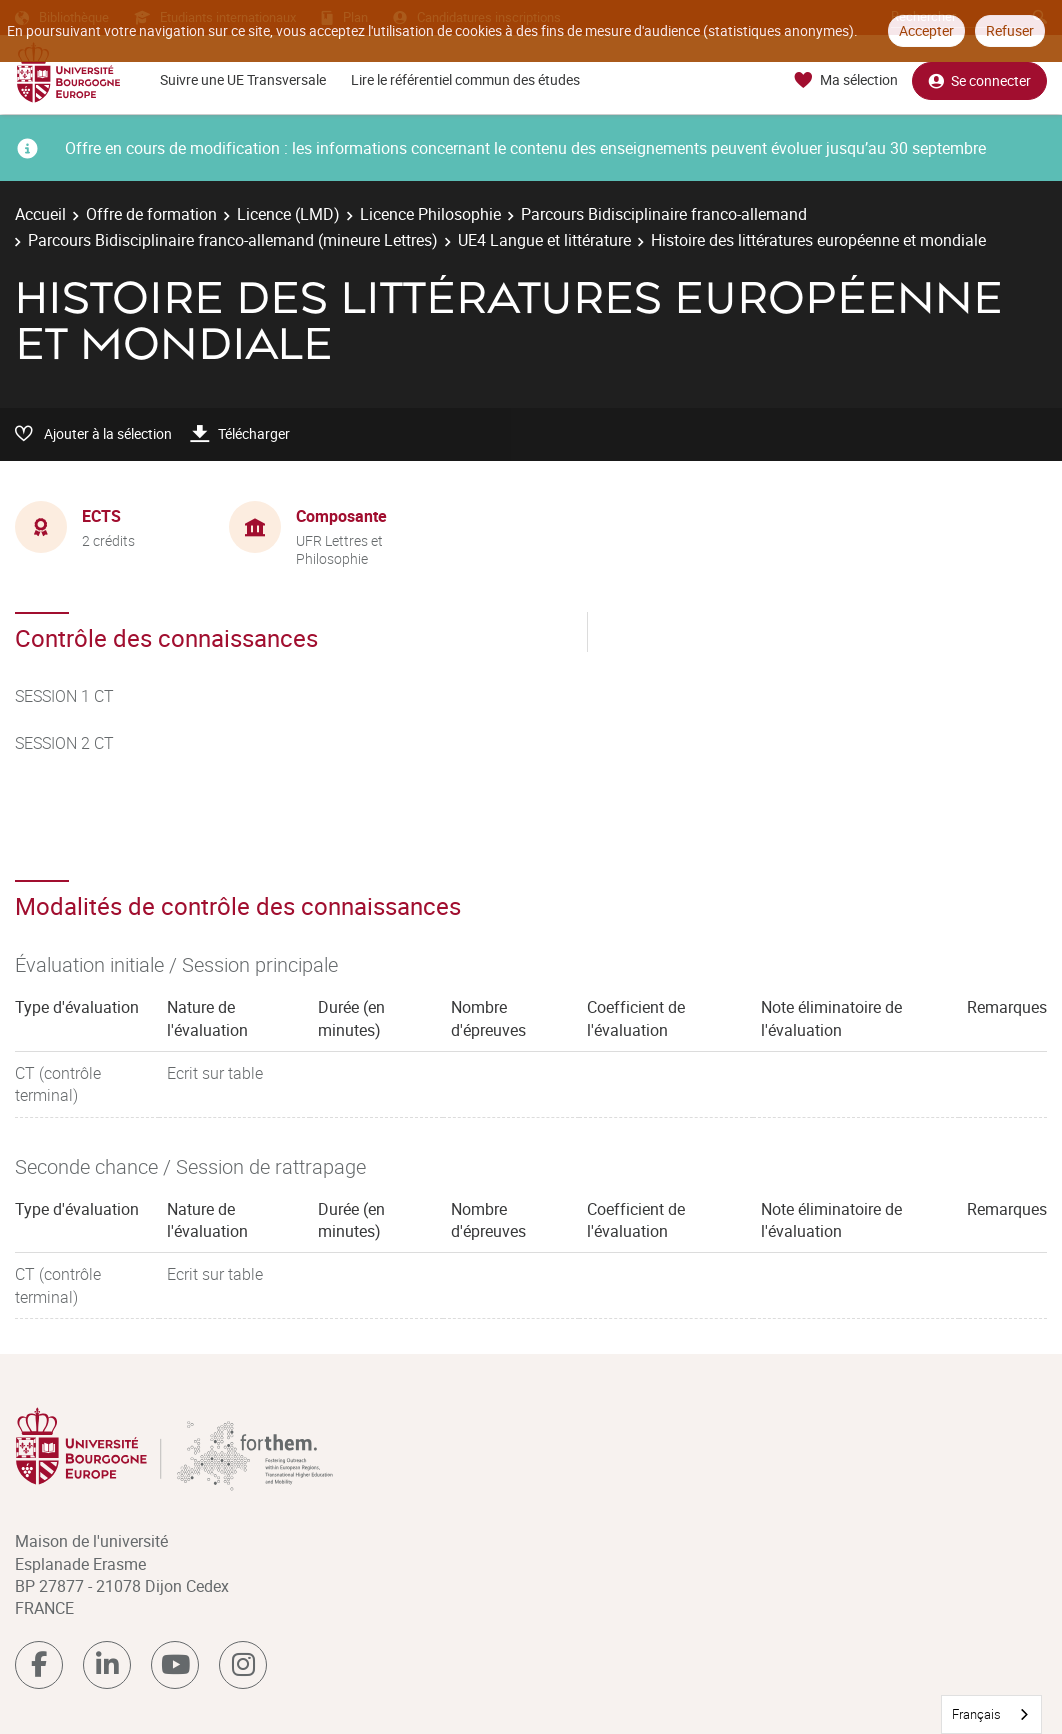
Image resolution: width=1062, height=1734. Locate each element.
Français (976, 1714)
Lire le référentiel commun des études (465, 79)
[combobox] (991, 1714)
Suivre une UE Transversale (243, 79)
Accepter (926, 30)
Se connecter (979, 80)
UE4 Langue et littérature (544, 240)
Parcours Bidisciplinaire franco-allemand (664, 214)
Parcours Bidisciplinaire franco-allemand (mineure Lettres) (233, 240)
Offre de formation (151, 214)
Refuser (1010, 30)
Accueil (40, 214)
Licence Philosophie (430, 214)
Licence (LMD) (288, 214)
